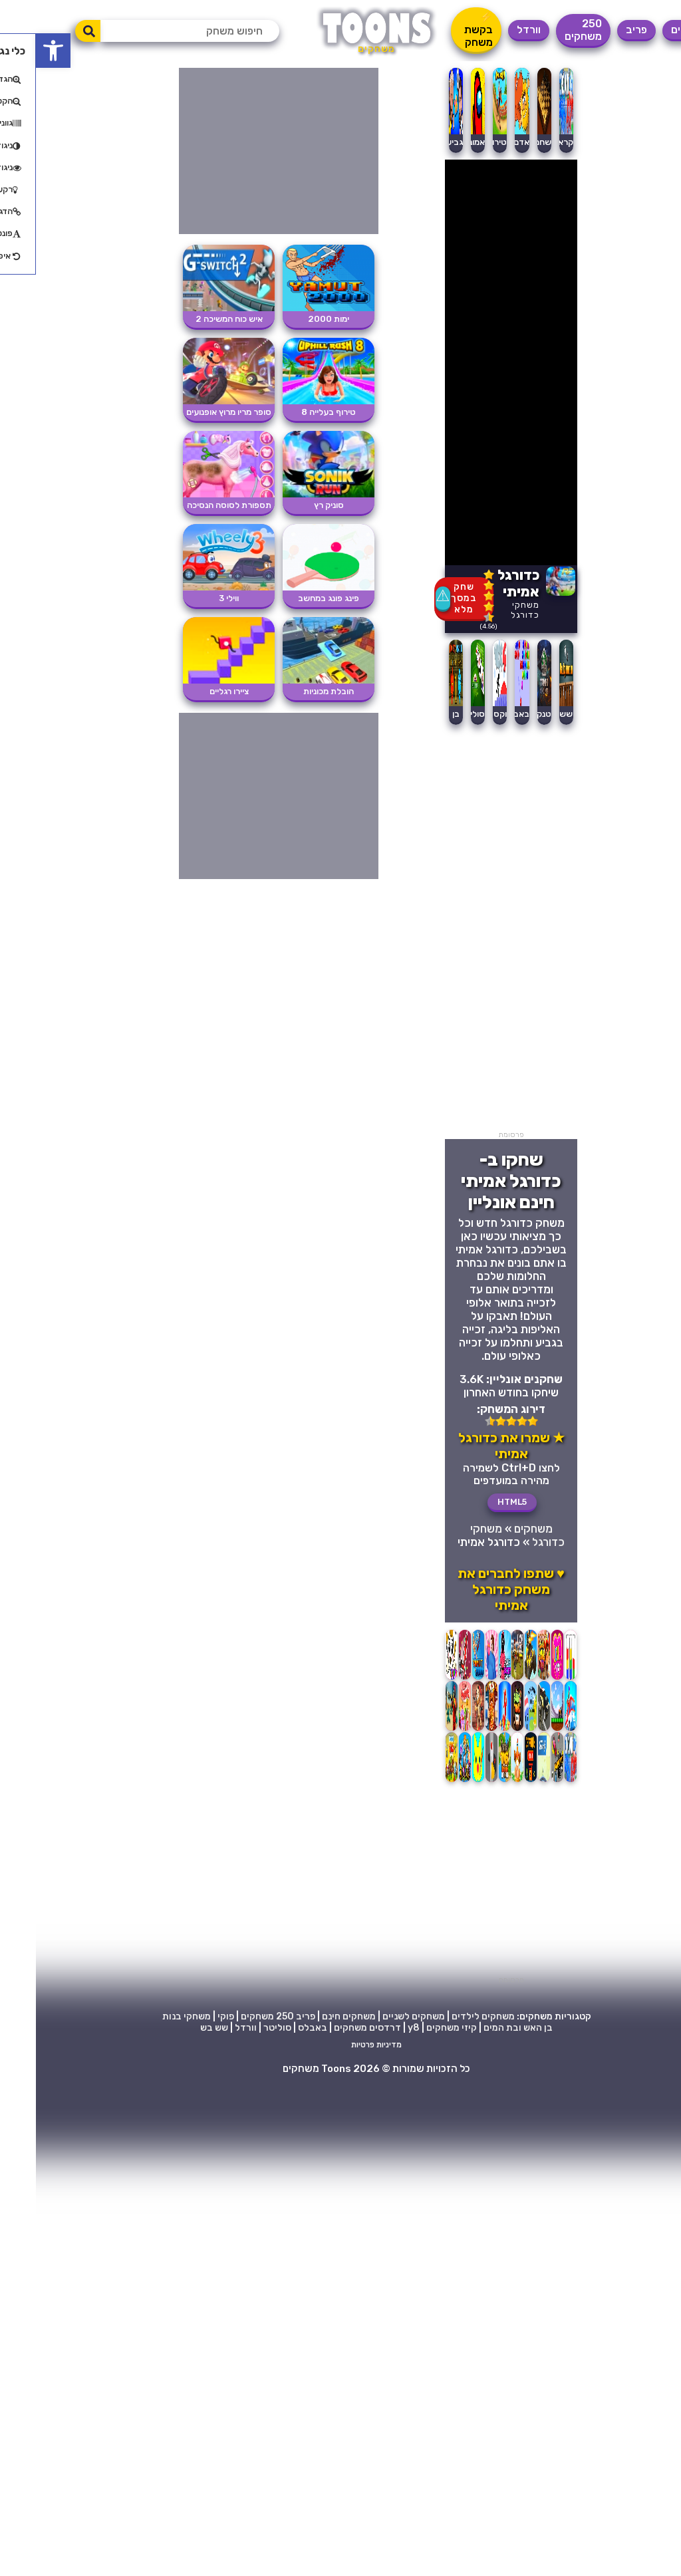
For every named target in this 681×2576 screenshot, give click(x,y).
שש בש (178, 2027)
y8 (378, 2027)
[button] (17, 50)
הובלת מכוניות (292, 691)
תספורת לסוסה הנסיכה (193, 505)
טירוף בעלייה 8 (292, 412)
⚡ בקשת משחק (442, 30)
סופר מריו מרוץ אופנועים (192, 412)
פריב (600, 29)
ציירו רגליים (193, 691)
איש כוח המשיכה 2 (193, 319)
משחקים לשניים (377, 2016)
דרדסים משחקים (331, 2027)
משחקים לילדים (447, 2016)
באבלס (480, 714)
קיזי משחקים (415, 2027)
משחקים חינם (313, 2016)
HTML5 (476, 1502)
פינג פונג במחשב (292, 598)
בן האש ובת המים (482, 2027)
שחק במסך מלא (428, 598)
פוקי (190, 2016)
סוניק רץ (293, 505)
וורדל (493, 29)
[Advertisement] (475, 930)
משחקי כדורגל (489, 610)
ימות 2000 (292, 319)
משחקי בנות (150, 2016)
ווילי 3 (193, 598)
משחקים (653, 29)
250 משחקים (547, 30)
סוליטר (436, 714)
